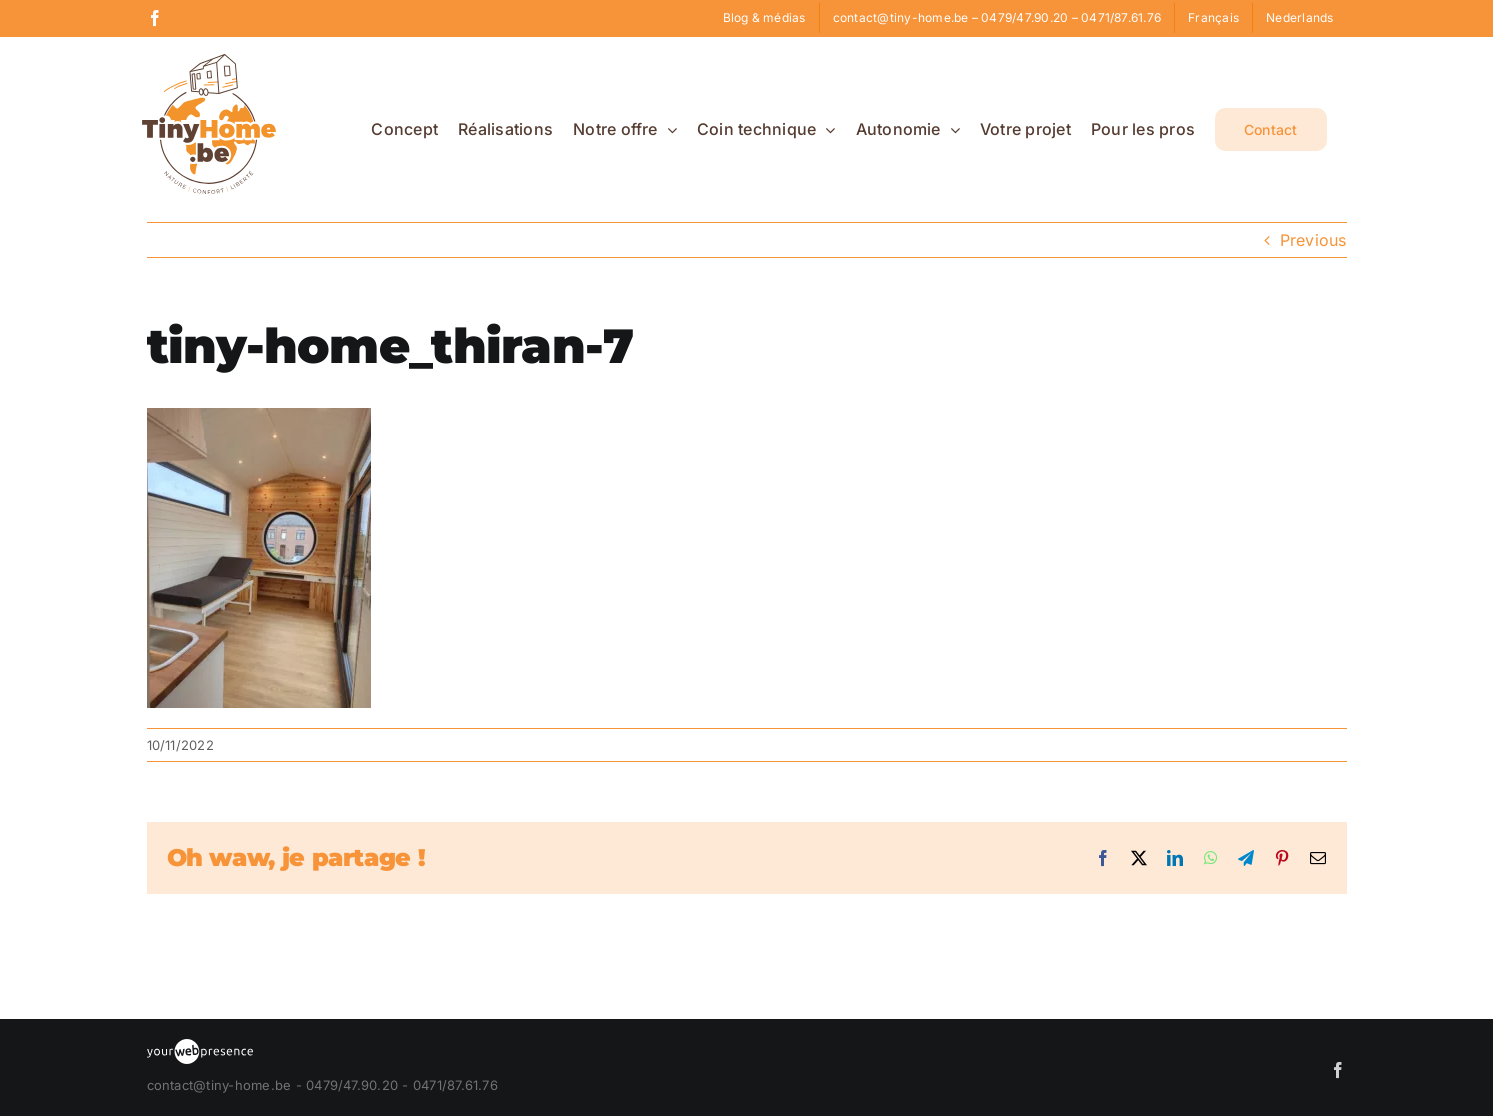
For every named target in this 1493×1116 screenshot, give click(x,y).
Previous (1313, 240)
